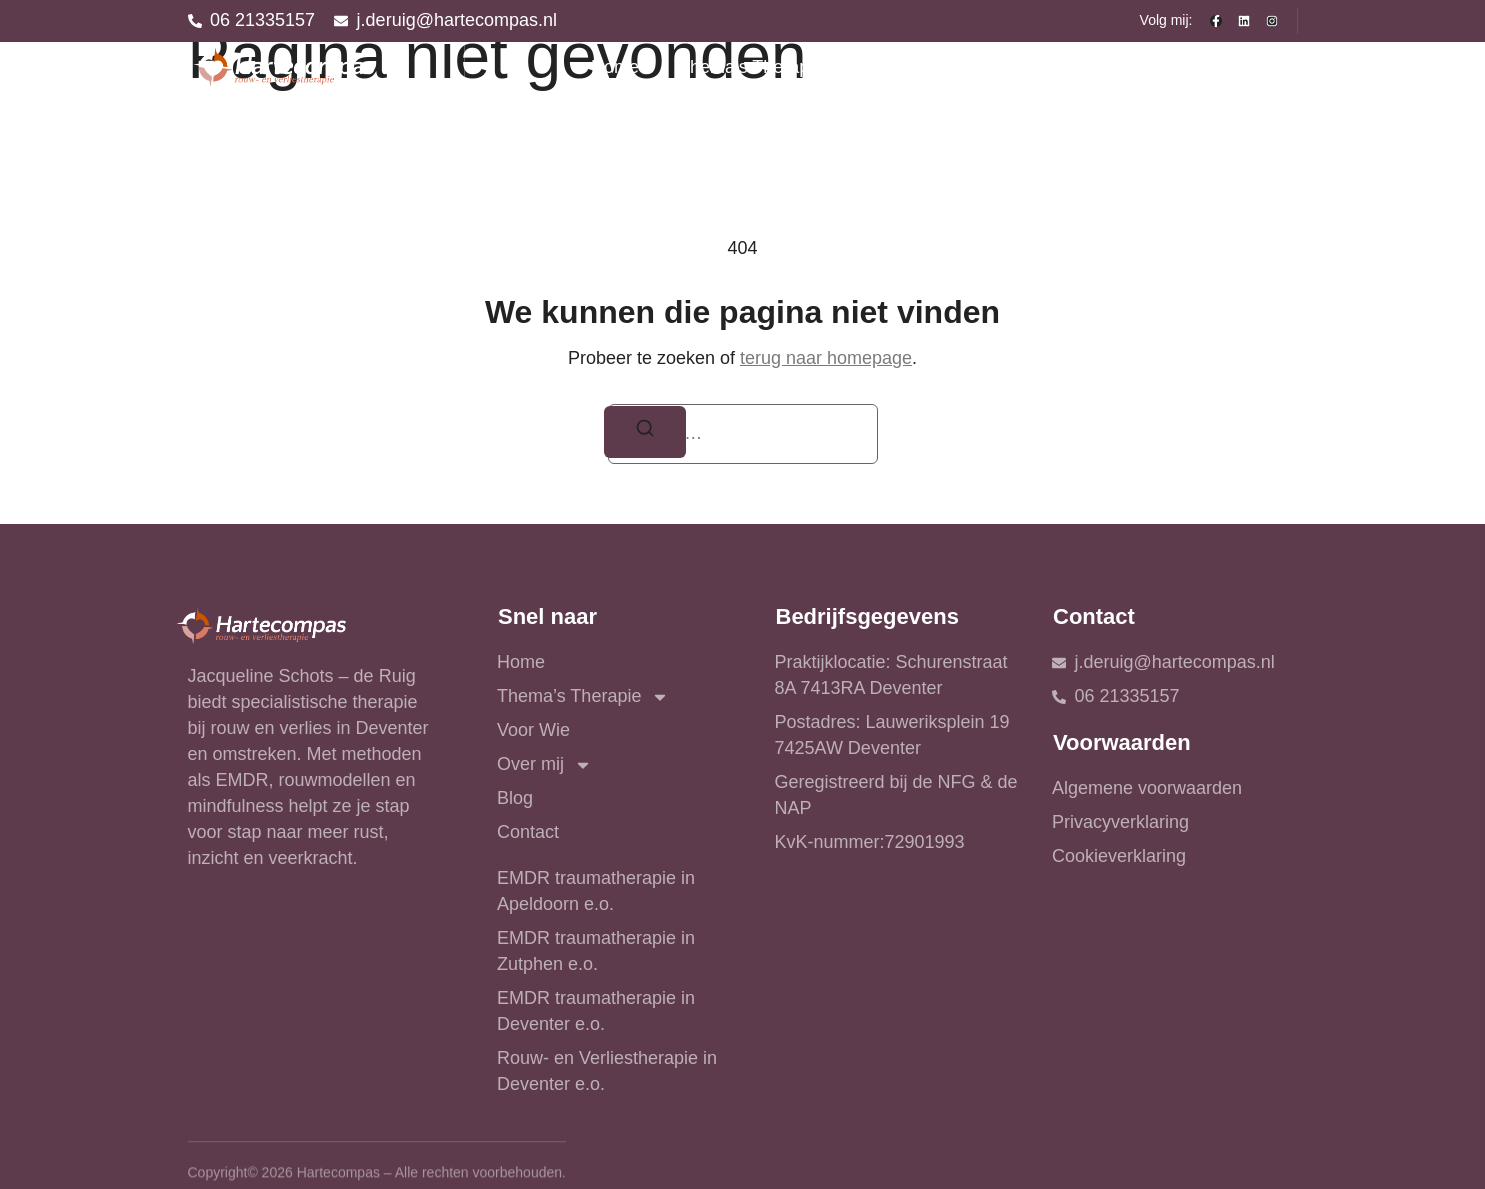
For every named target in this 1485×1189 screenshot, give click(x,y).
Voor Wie (927, 67)
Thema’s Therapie (765, 68)
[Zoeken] (646, 432)
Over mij (1051, 68)
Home (615, 67)
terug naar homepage (826, 358)
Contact (1246, 67)
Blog (1157, 67)
